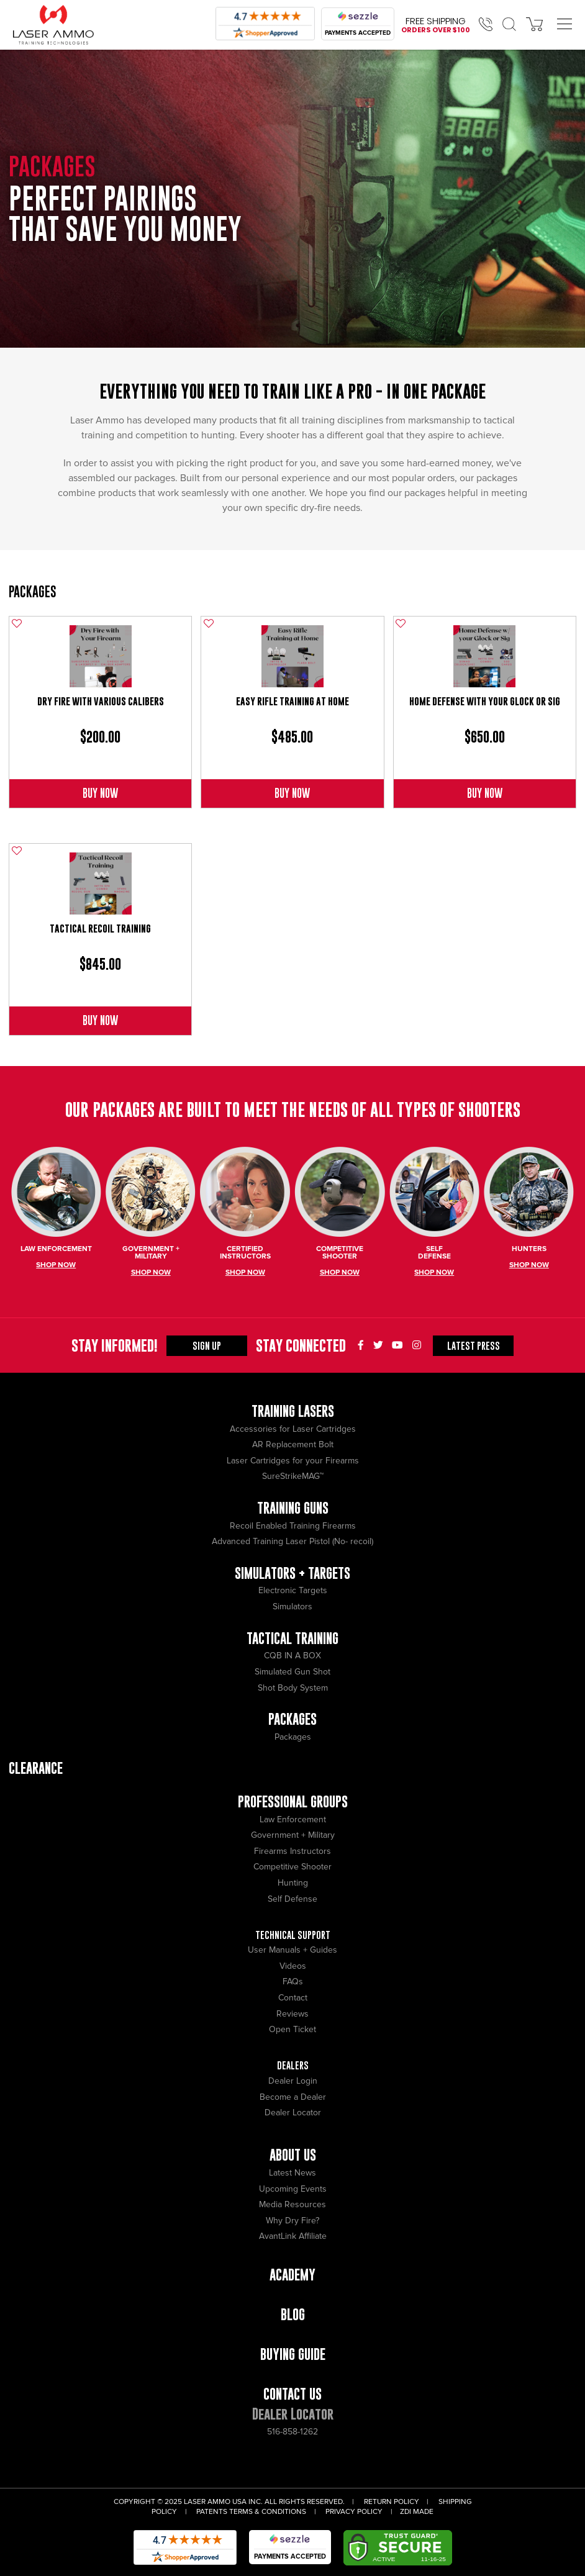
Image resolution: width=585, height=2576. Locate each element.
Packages (33, 591)
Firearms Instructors (292, 1851)
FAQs (293, 1981)
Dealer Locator (293, 2112)
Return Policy (391, 2501)
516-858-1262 (292, 2431)
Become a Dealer (293, 2097)
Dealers (293, 2065)
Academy (292, 2274)
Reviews (292, 2014)
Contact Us (292, 2394)
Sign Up (207, 1345)
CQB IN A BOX (292, 1655)
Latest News (292, 2172)
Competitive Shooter (292, 1866)
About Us (293, 2154)
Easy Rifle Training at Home (292, 701)
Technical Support (292, 1934)
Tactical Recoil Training (100, 928)
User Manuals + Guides (292, 1950)
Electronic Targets (292, 1590)
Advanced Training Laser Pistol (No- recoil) (292, 1541)
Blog (293, 2314)
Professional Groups (293, 1801)
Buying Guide (292, 2354)
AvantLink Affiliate (293, 2236)
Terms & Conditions (267, 2511)
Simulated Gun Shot (292, 1671)
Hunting (293, 1883)
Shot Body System (293, 1688)
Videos (292, 1966)
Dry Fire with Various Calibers (100, 701)
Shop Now (56, 1265)
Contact (292, 1997)
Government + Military (293, 1835)
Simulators (292, 1606)
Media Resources (292, 2204)
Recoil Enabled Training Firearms (293, 1526)
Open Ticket (292, 2029)
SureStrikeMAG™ (293, 1476)
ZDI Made (416, 2511)
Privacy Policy (354, 2511)
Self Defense (292, 1899)
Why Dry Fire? (292, 2220)
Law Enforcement (293, 1819)
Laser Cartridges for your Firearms (293, 1460)
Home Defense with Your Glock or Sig (484, 701)
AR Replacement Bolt (292, 1444)
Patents (211, 2511)
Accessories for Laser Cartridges (293, 1429)
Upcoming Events (293, 2189)
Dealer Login (292, 2081)
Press (473, 1345)
